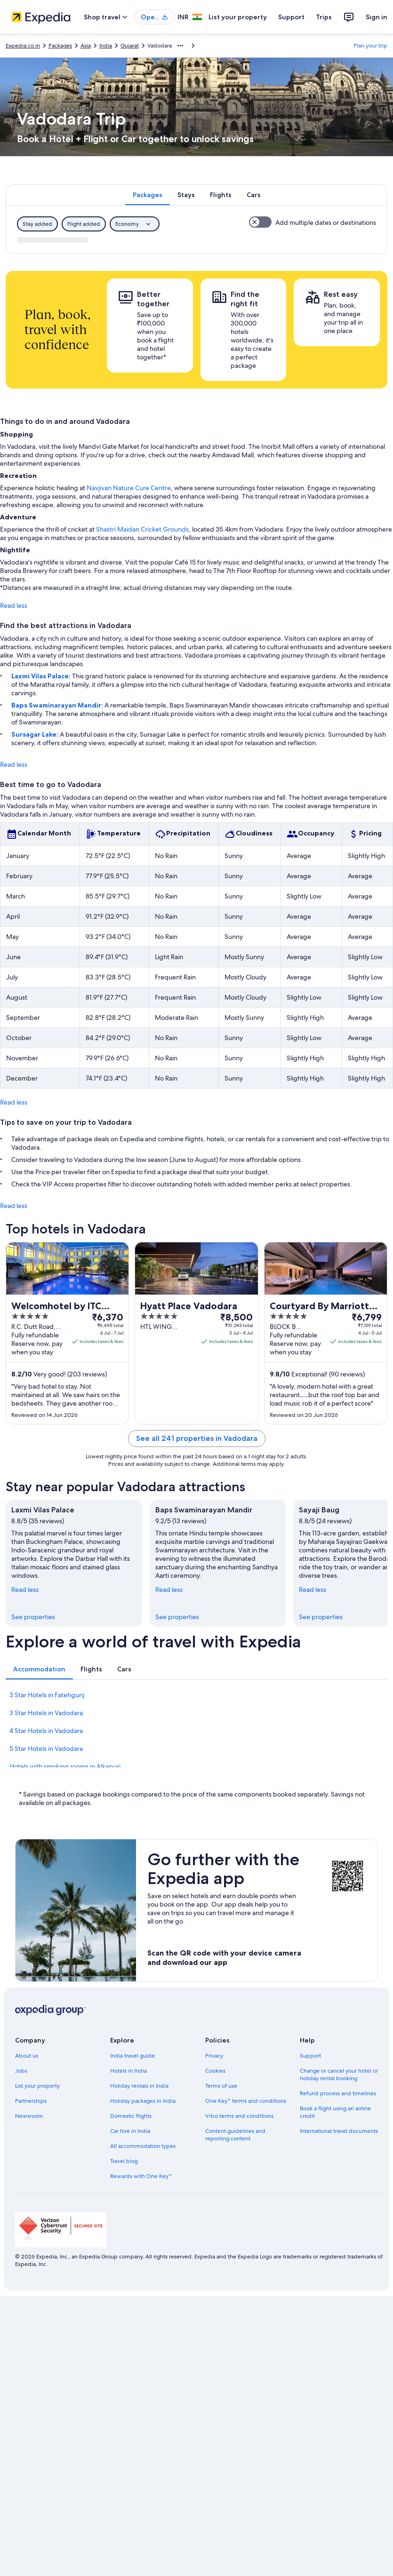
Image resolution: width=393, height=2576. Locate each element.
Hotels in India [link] (128, 2071)
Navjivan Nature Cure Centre (129, 488)
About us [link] (26, 2055)
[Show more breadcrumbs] (180, 45)
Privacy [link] (214, 2055)
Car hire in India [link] (130, 2131)
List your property (238, 17)
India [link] (105, 45)
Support (291, 17)
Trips (324, 17)
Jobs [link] (21, 2071)
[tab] (147, 194)
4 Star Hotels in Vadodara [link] (46, 1730)
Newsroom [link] (29, 2116)
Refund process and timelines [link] (338, 2093)
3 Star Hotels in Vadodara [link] (46, 1713)
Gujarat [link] (129, 45)
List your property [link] (37, 2086)
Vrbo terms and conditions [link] (239, 2116)
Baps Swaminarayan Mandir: (57, 705)
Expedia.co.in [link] (23, 45)
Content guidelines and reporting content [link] (235, 2134)
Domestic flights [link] (131, 2116)
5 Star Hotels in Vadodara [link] (46, 1748)
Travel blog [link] (124, 2161)
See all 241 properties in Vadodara (196, 1438)
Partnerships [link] (31, 2101)
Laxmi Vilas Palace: (41, 676)
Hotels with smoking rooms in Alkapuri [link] (64, 1766)
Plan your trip (370, 45)
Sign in (376, 17)
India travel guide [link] (132, 2055)
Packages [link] (60, 45)
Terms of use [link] (221, 2086)
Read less (13, 605)
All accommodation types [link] (143, 2146)
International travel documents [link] (339, 2131)
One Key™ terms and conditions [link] (246, 2101)
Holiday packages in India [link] (143, 2101)
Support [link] (310, 2055)
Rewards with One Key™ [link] (141, 2176)
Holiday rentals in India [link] (139, 2086)
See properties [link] (33, 1617)
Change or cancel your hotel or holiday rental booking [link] (339, 2074)
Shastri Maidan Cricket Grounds (142, 529)
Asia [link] (85, 45)
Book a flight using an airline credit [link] (335, 2112)
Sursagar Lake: (35, 734)
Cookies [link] (215, 2071)
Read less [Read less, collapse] (25, 1589)
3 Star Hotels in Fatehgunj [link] (46, 1695)
